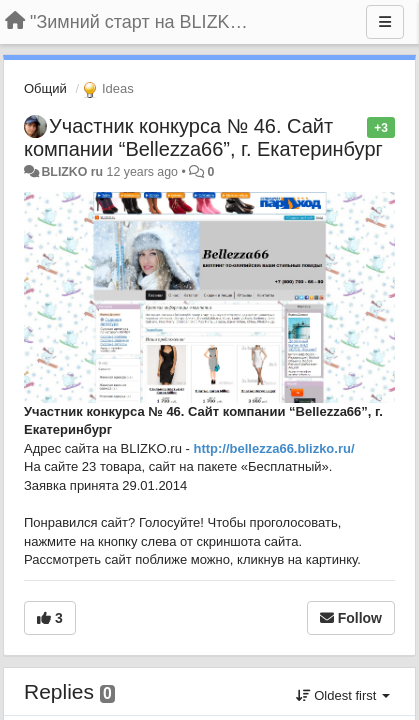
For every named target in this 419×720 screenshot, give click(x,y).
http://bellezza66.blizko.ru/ (273, 448)
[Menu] (385, 22)
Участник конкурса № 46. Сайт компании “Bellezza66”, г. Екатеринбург (203, 137)
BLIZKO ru (73, 172)
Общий (45, 88)
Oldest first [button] (343, 695)
